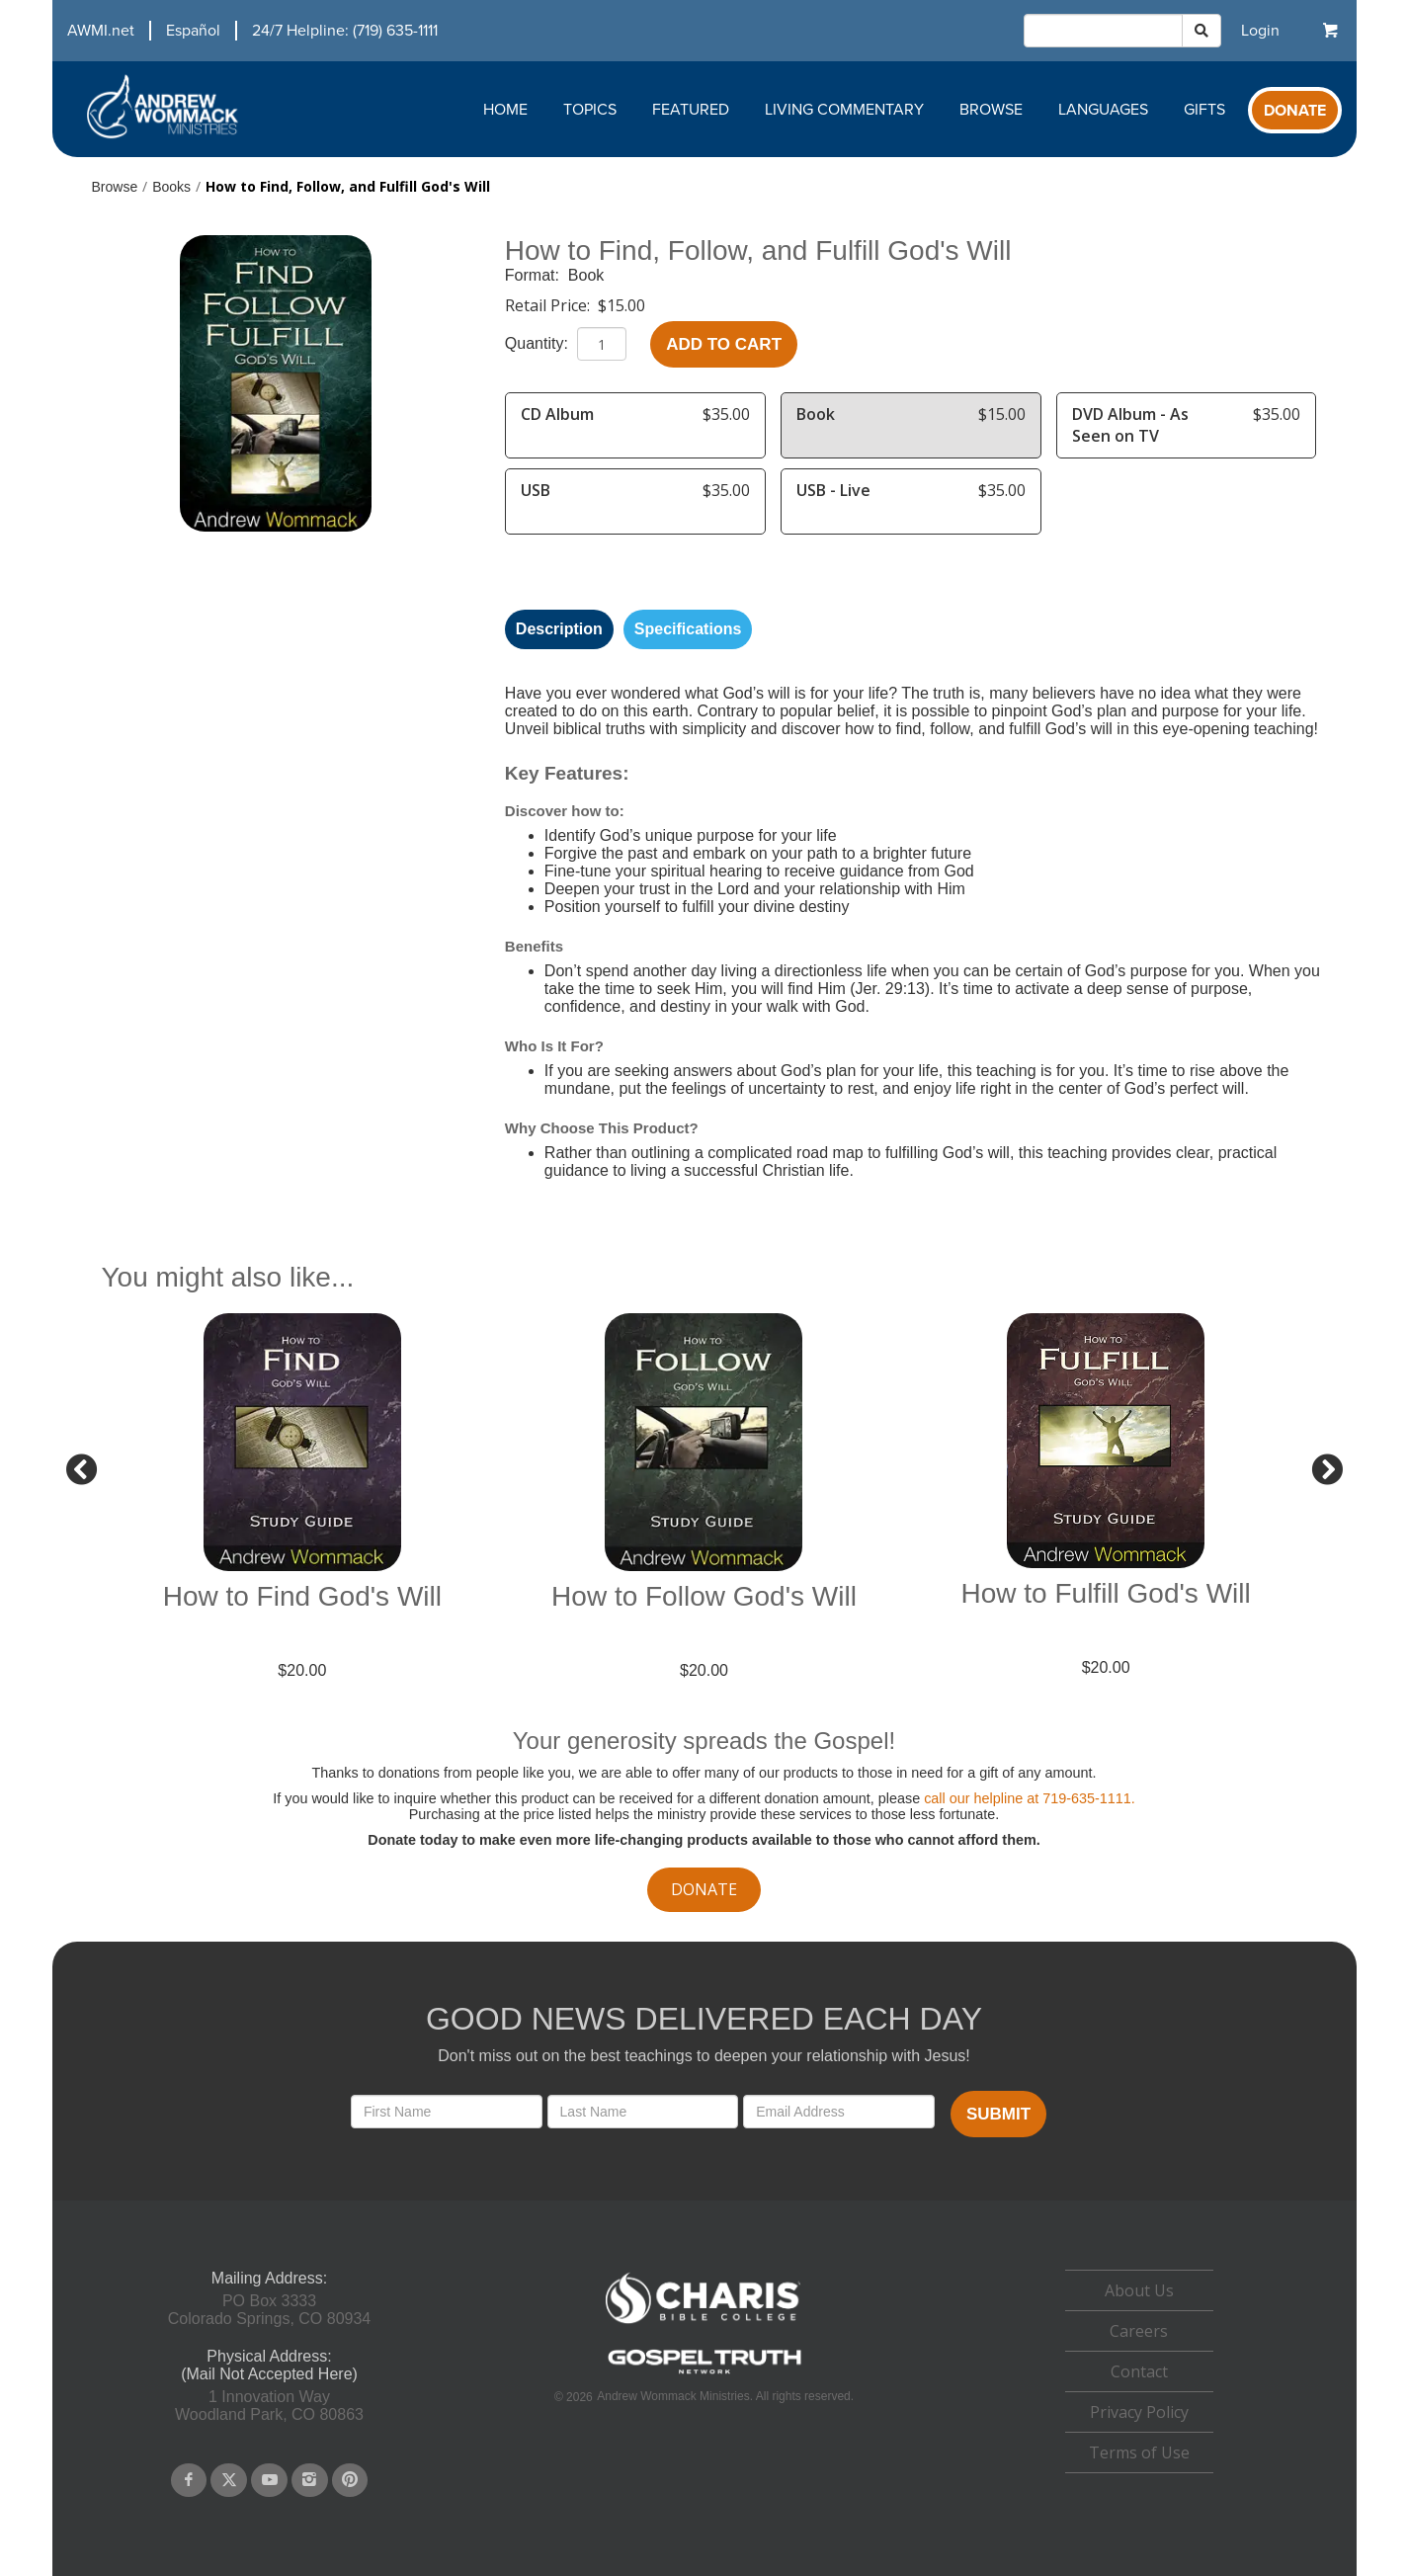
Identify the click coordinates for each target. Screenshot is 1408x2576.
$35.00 (726, 414)
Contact (1139, 2371)
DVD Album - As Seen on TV (1130, 425)
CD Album (557, 414)
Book (586, 275)
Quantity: (538, 343)
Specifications (687, 629)
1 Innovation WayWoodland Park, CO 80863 (269, 2405)
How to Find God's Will (302, 1596)
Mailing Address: (269, 2278)
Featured (690, 109)
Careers (1139, 2331)
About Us (1139, 2290)
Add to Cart (724, 344)
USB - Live (833, 490)
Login (1260, 31)
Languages (1103, 109)
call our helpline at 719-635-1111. (1029, 1798)
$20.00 (302, 1670)
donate (704, 1889)
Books (171, 187)
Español (193, 31)
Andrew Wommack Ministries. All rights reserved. (725, 2396)
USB (535, 490)
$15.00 (621, 305)
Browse (991, 109)
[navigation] (245, 31)
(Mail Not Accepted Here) (269, 2374)
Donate (1295, 111)
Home (505, 109)
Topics (590, 109)
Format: (534, 275)
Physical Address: (269, 2356)
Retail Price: (549, 305)
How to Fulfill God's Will (1106, 1593)
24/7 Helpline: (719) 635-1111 (345, 31)
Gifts (1204, 109)
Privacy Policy (1139, 2412)
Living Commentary (844, 109)
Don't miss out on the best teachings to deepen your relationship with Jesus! (703, 2055)
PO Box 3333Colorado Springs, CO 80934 (269, 2309)
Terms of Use (1139, 2452)
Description (559, 629)
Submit (998, 2114)
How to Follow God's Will (704, 1596)
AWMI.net (100, 31)
